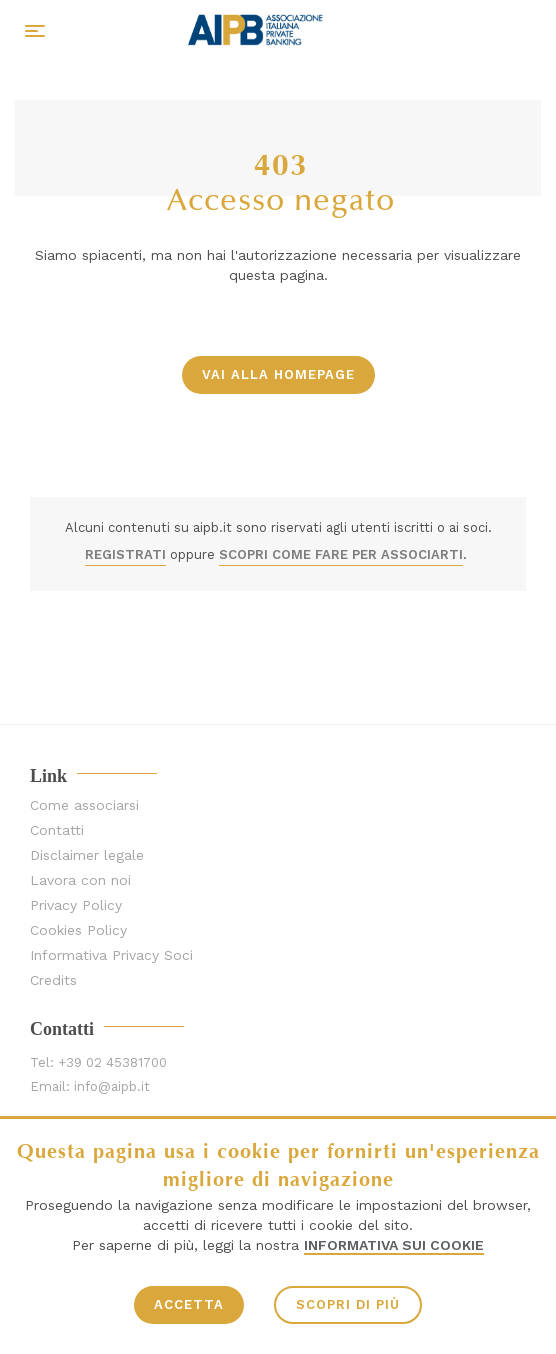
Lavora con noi (80, 880)
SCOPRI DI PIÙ (348, 1304)
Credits (53, 980)
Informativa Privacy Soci (111, 955)
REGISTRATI (125, 554)
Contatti (57, 830)
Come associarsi (84, 805)
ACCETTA (189, 1304)
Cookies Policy (78, 930)
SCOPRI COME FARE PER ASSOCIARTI (341, 554)
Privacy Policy (76, 905)
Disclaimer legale (87, 855)
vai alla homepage (278, 374)
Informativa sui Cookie (394, 1245)
